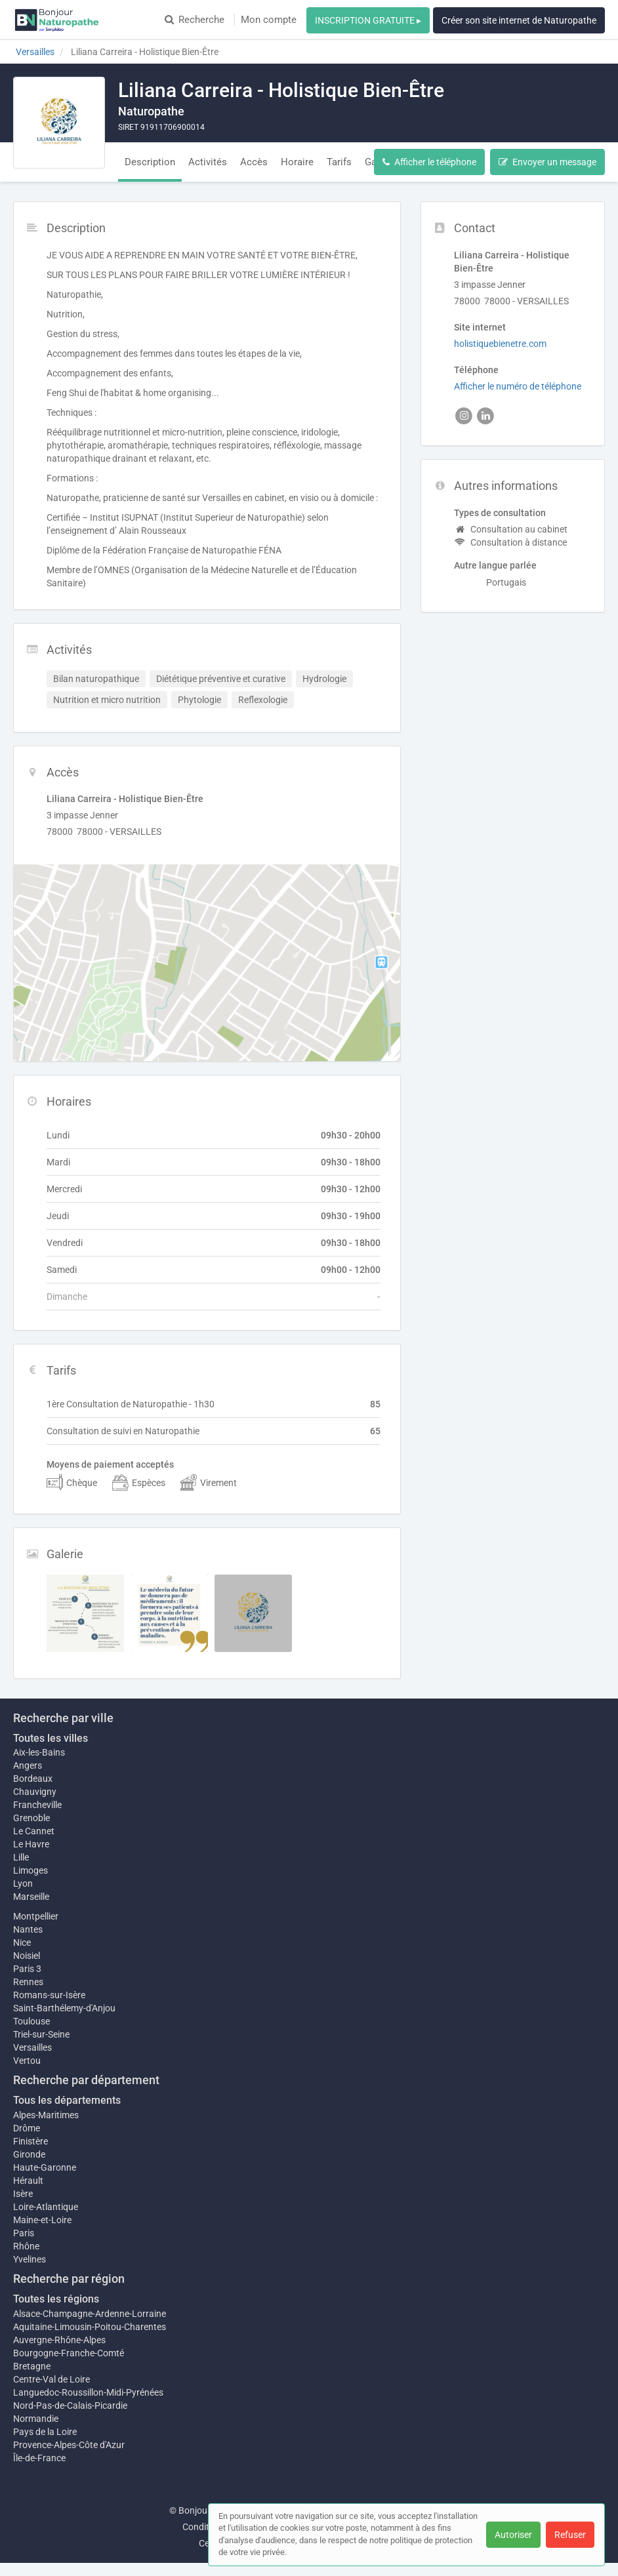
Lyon (23, 1883)
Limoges (30, 1870)
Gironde (29, 2154)
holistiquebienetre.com (500, 343)
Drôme (26, 2128)
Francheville (37, 1805)
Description (150, 162)
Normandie (35, 2418)
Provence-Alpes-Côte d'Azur (69, 2445)
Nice (22, 1942)
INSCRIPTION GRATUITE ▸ (368, 20)
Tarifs (339, 162)
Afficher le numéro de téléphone (517, 386)
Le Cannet (33, 1831)
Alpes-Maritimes (46, 2115)
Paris (23, 2233)
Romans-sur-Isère (49, 1995)
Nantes (28, 1929)
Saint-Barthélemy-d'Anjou (64, 2008)
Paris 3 (27, 1968)
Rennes (28, 1982)
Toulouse (31, 2021)
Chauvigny (34, 1791)
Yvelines (29, 2259)
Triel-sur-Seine (41, 2034)
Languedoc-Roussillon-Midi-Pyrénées (88, 2392)
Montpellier (35, 1916)
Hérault (28, 2180)
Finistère (30, 2141)
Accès (254, 162)
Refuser (570, 2534)
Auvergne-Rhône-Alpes (59, 2340)
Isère (23, 2193)
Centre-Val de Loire (51, 2379)
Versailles (32, 2047)
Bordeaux (32, 1778)
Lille (21, 1857)
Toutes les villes (50, 1738)
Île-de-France (39, 2458)
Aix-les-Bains (39, 1752)
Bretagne (32, 2366)
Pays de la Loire (45, 2431)
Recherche (194, 20)
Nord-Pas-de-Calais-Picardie (70, 2405)
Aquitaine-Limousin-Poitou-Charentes (89, 2327)
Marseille (31, 1896)
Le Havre (31, 1844)
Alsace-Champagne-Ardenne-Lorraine (89, 2313)
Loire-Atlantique (45, 2207)
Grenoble (31, 1818)
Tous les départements (67, 2100)
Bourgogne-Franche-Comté (68, 2353)
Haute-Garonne (44, 2167)
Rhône (26, 2246)
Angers (27, 1765)
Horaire (297, 162)
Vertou (27, 2060)
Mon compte (269, 20)
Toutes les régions (56, 2299)
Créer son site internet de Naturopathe (519, 20)
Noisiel (26, 1955)
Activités (207, 162)
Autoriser (513, 2534)
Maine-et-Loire (42, 2220)
